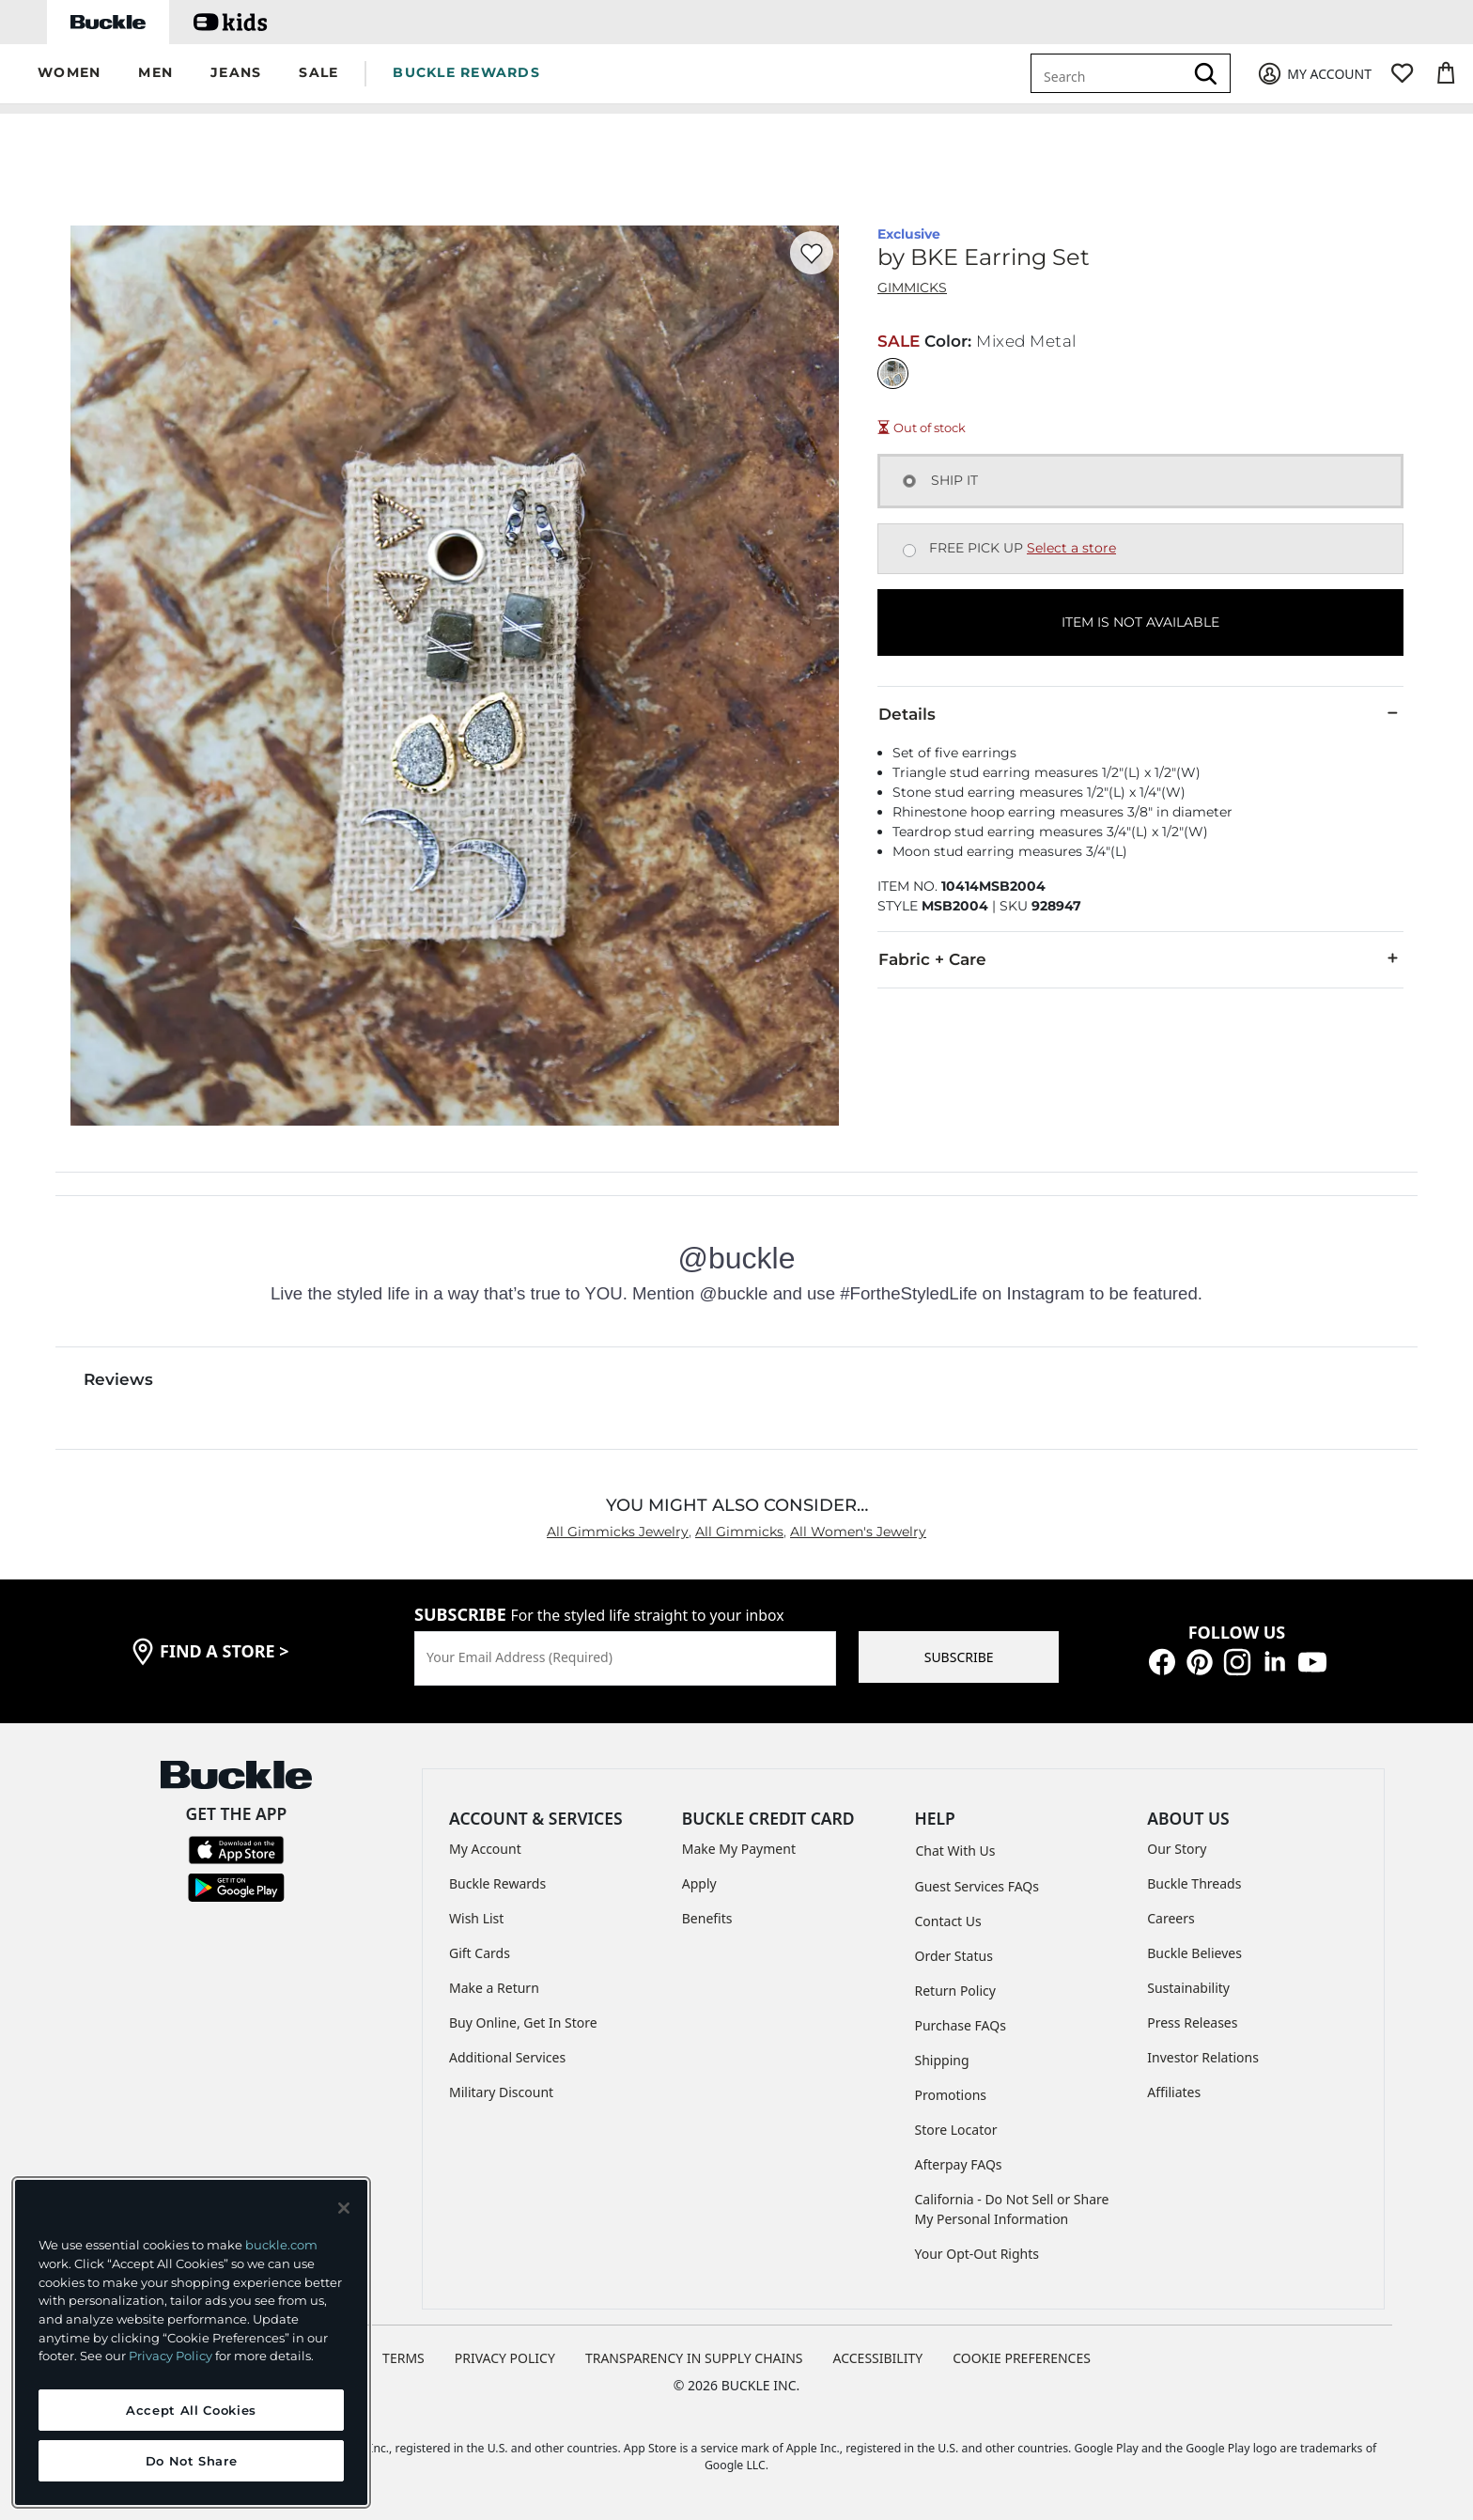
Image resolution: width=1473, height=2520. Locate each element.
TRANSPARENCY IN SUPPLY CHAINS (694, 2358)
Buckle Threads (1194, 1883)
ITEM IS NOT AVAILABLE (1140, 622)
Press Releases (1192, 2022)
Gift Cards (479, 1953)
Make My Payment (739, 1849)
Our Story (1176, 1849)
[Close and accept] (343, 2208)
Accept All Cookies (191, 2410)
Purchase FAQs (960, 2025)
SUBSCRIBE (959, 1657)
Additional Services (507, 2057)
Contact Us (948, 1921)
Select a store (1071, 547)
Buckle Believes (1194, 1953)
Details (1140, 713)
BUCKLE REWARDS (466, 72)
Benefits (707, 1918)
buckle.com (281, 2244)
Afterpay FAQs (958, 2164)
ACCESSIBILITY (878, 2358)
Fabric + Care (1140, 958)
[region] (191, 2342)
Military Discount (501, 2092)
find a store (224, 1651)
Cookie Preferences (1022, 2358)
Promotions (951, 2095)
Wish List (476, 1918)
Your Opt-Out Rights (977, 2254)
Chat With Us (956, 1850)
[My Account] (1314, 74)
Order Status (954, 1956)
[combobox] (1110, 73)
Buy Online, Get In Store (523, 2022)
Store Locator (956, 2130)
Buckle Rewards (497, 1883)
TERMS (403, 2358)
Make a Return (494, 1988)
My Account (485, 1849)
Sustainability (1188, 1988)
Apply (699, 1883)
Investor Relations (1203, 2057)
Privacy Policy (170, 2355)
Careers (1170, 1918)
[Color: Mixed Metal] (893, 373)
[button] (69, 74)
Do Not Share (192, 2460)
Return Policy (955, 1990)
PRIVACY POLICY (505, 2358)
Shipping (942, 2060)
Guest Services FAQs (977, 1886)
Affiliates (1174, 2092)
